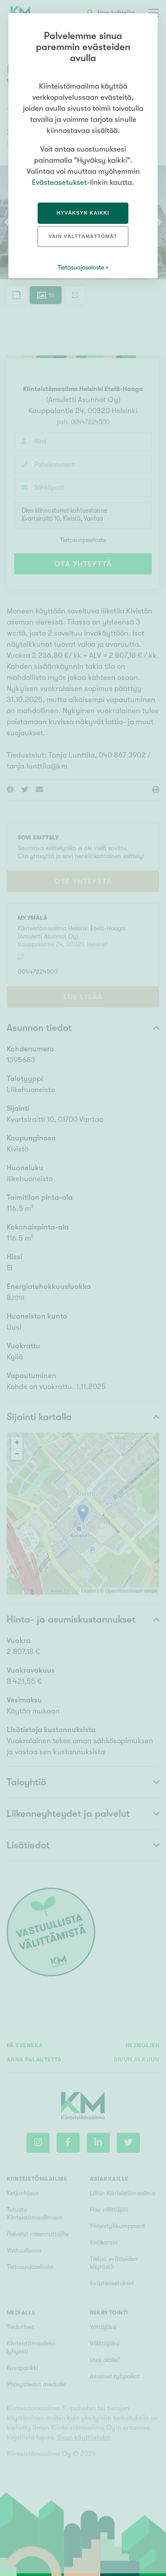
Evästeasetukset (59, 182)
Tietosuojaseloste (81, 267)
